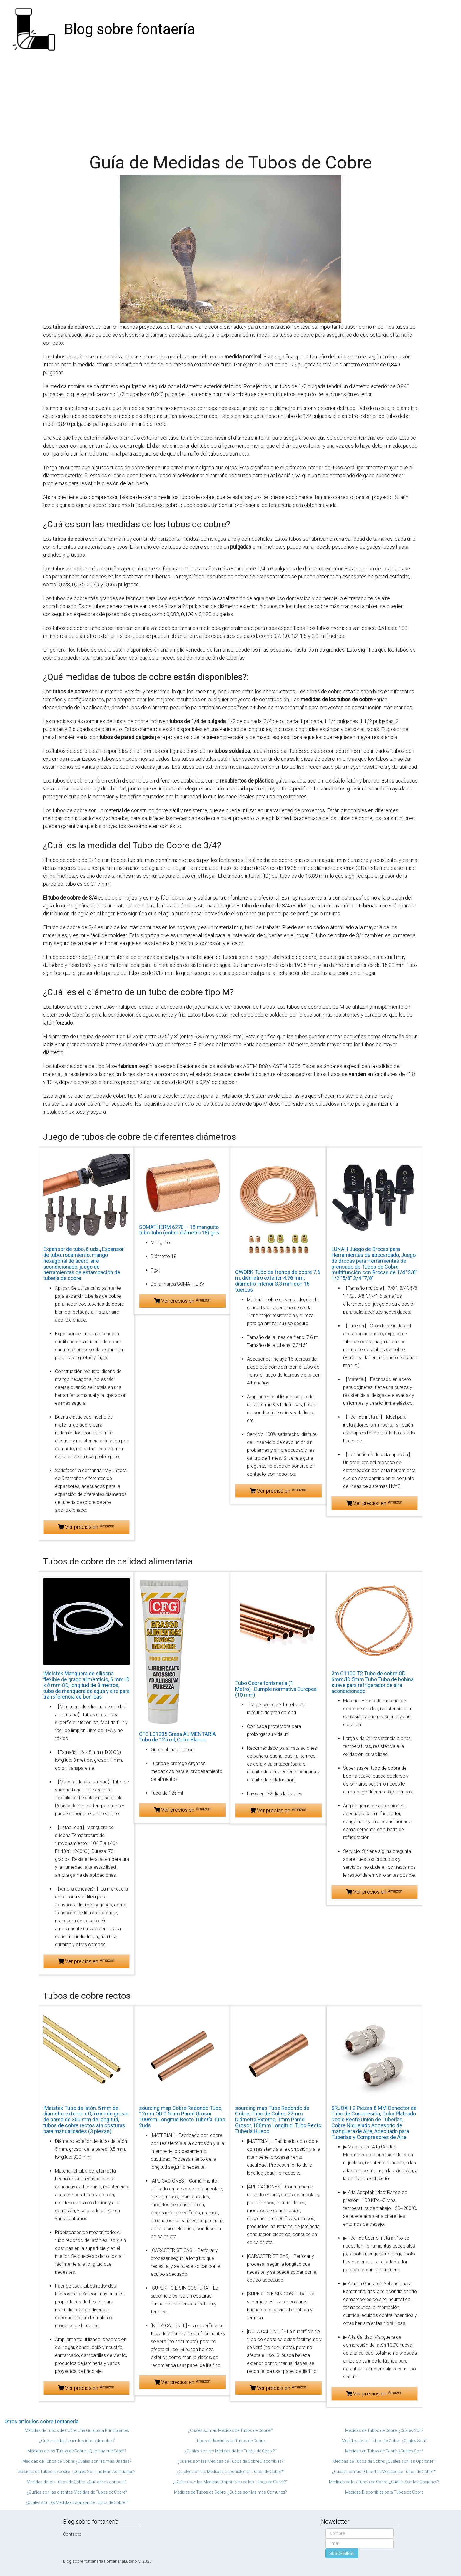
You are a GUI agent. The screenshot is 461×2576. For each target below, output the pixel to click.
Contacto (72, 2534)
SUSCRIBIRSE (342, 2553)
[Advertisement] (230, 103)
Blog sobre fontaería (129, 29)
